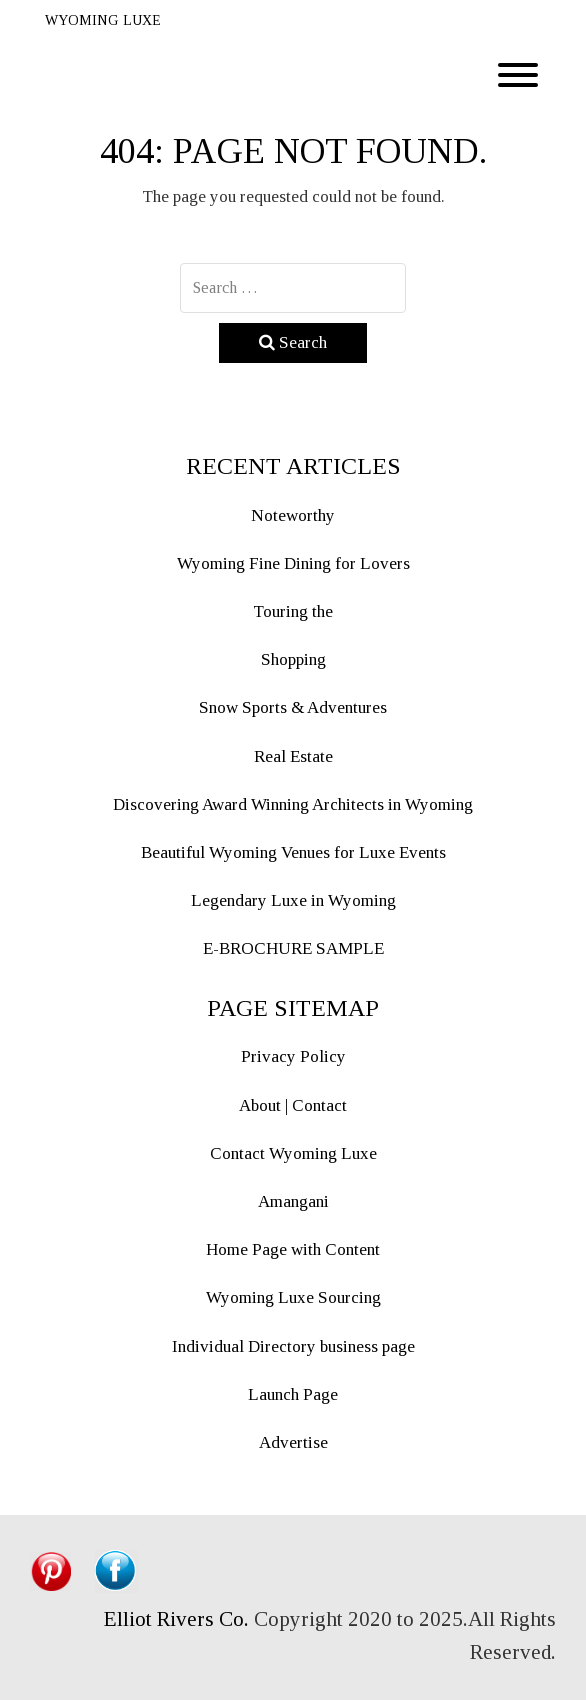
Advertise (293, 1442)
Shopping (293, 659)
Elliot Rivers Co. (176, 1619)
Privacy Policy (293, 1056)
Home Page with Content (293, 1249)
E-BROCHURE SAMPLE (293, 948)
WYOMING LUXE (103, 20)
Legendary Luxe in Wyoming (293, 900)
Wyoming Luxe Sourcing (293, 1297)
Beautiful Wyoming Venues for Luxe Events (293, 852)
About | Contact (293, 1105)
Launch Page (293, 1394)
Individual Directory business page (293, 1346)
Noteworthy (293, 515)
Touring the (293, 611)
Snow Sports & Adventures (293, 707)
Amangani (293, 1201)
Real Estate (293, 756)
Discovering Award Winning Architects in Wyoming (293, 804)
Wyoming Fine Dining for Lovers (293, 563)
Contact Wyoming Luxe (293, 1153)
